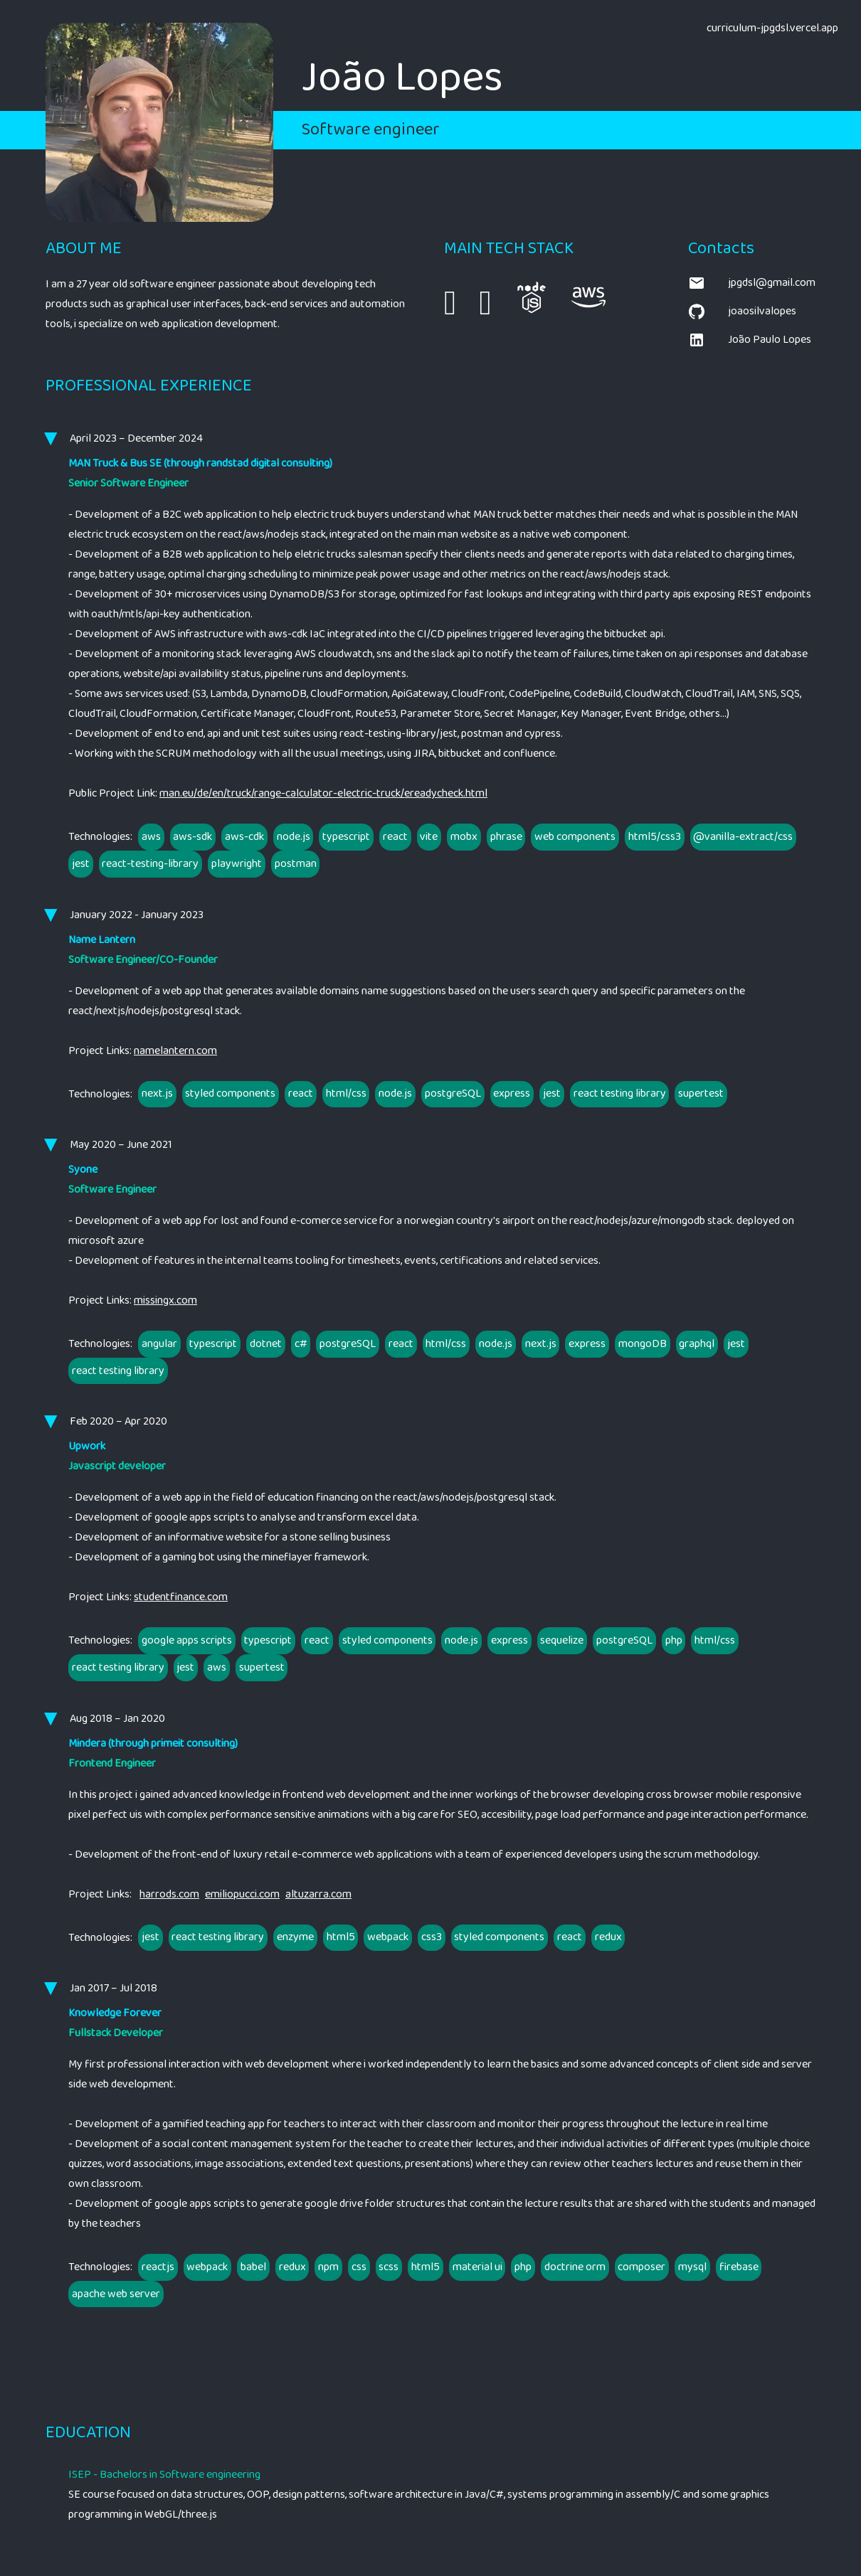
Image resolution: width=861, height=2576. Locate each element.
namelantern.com (175, 1050)
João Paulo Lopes (749, 339)
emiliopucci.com (242, 1895)
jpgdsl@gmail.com (751, 283)
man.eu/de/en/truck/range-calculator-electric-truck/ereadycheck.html (323, 793)
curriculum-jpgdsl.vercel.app (772, 28)
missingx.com (165, 1300)
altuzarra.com (318, 1895)
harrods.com (169, 1895)
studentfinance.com (181, 1597)
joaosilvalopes (742, 311)
